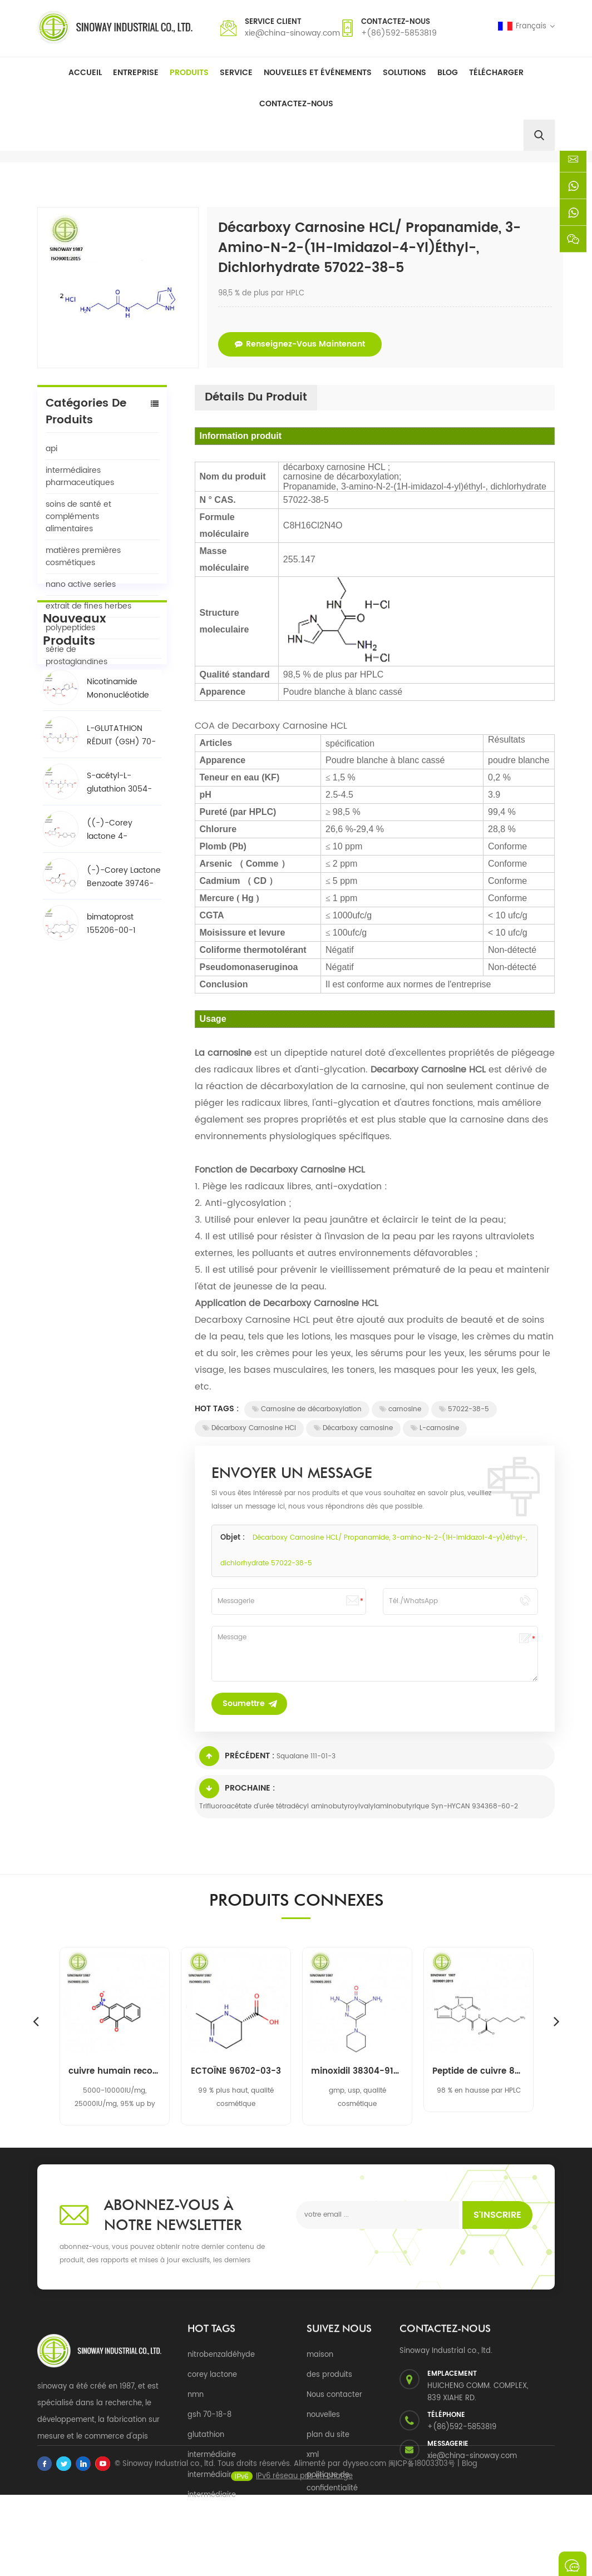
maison (320, 2355)
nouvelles (323, 2415)
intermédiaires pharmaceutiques (80, 476)
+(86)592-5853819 (399, 33)
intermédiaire (212, 2455)
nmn (196, 2395)
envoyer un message (572, 2564)
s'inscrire (497, 2215)
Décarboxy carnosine (353, 1428)
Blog (447, 72)
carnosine (400, 1409)
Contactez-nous (296, 103)
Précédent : (236, 1756)
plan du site (328, 2435)
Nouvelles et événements (318, 72)
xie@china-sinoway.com (292, 33)
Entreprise (136, 72)
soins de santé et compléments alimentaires (78, 516)
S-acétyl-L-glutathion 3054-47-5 (119, 893)
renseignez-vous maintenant (300, 344)
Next (556, 2020)
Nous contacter (334, 2395)
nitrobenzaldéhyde (221, 2355)
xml (313, 2455)
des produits (329, 2375)
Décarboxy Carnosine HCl (249, 1428)
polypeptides (70, 627)
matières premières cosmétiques (83, 556)
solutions (404, 72)
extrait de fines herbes (88, 606)
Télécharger (496, 72)
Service (236, 72)
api (51, 448)
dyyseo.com (364, 2556)
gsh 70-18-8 (209, 2415)
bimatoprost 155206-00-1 (111, 1034)
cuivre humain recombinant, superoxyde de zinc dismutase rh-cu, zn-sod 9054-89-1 (114, 2071)
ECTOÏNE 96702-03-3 (236, 2071)
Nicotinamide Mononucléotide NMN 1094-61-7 (118, 799)
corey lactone (212, 2375)
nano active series (81, 584)
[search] (539, 135)
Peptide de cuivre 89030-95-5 (478, 2071)
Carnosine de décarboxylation (307, 1409)
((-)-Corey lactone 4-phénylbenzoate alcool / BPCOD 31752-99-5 (118, 940)
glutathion (206, 2435)
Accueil (85, 72)
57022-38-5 (464, 1409)
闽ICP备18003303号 (421, 2556)
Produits (189, 72)
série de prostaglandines (76, 655)
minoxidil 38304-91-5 (357, 2071)
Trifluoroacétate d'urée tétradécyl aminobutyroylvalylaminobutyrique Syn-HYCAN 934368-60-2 (358, 1806)
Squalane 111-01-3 (306, 1756)
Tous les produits (78, 683)
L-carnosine (435, 1428)
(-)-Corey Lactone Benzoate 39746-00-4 (124, 988)
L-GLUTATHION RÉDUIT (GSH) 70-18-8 (121, 846)
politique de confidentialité (332, 2481)
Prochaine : (237, 1788)
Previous (35, 2020)
